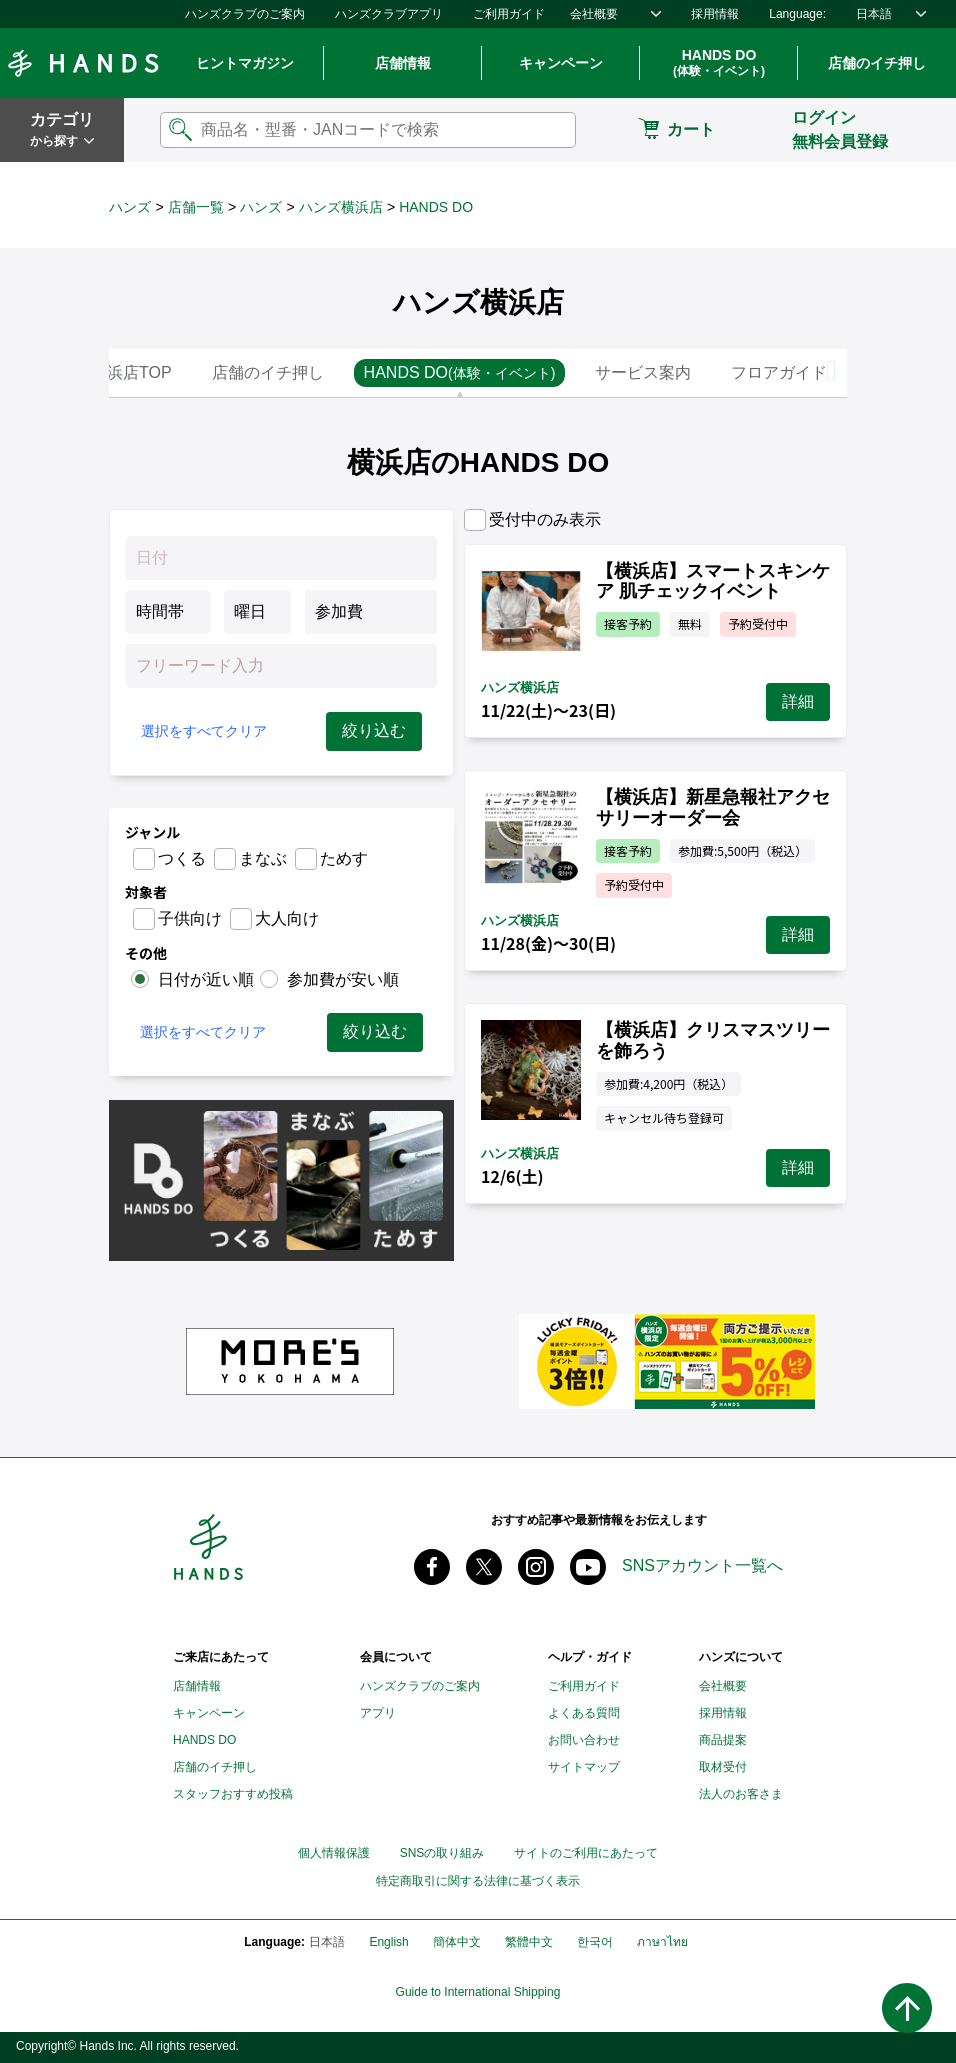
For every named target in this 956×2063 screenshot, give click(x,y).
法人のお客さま (741, 1794)
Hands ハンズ (83, 63)
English (388, 1942)
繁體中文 (529, 1942)
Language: (797, 14)
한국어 (595, 1942)
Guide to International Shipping (478, 1992)
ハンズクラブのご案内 (245, 14)
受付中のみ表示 (545, 519)
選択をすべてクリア (204, 731)
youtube (588, 1567)
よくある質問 (584, 1713)
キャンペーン (561, 63)
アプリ (378, 1713)
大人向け (287, 918)
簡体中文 (457, 1942)
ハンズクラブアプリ (389, 14)
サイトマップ (584, 1767)
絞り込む (374, 730)
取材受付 (723, 1767)
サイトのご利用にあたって (586, 1853)
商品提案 (723, 1740)
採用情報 (715, 14)
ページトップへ (907, 2008)
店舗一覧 (196, 207)
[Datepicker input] (281, 558)
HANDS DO (719, 63)
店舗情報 (403, 63)
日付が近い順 (206, 979)
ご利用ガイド (509, 14)
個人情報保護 (334, 1853)
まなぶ (263, 858)
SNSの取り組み (442, 1853)
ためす (344, 858)
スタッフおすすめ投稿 (233, 1794)
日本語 (874, 14)
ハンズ (130, 207)
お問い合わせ (584, 1740)
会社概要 (594, 14)
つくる (182, 858)
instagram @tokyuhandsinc (536, 1567)
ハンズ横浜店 (341, 207)
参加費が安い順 (343, 979)
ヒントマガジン (245, 63)
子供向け (190, 918)
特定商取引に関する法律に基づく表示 (478, 1881)
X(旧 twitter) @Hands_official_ (484, 1567)
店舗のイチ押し (877, 63)
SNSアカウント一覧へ (702, 1565)
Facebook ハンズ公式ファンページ (432, 1567)
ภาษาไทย (662, 1942)
